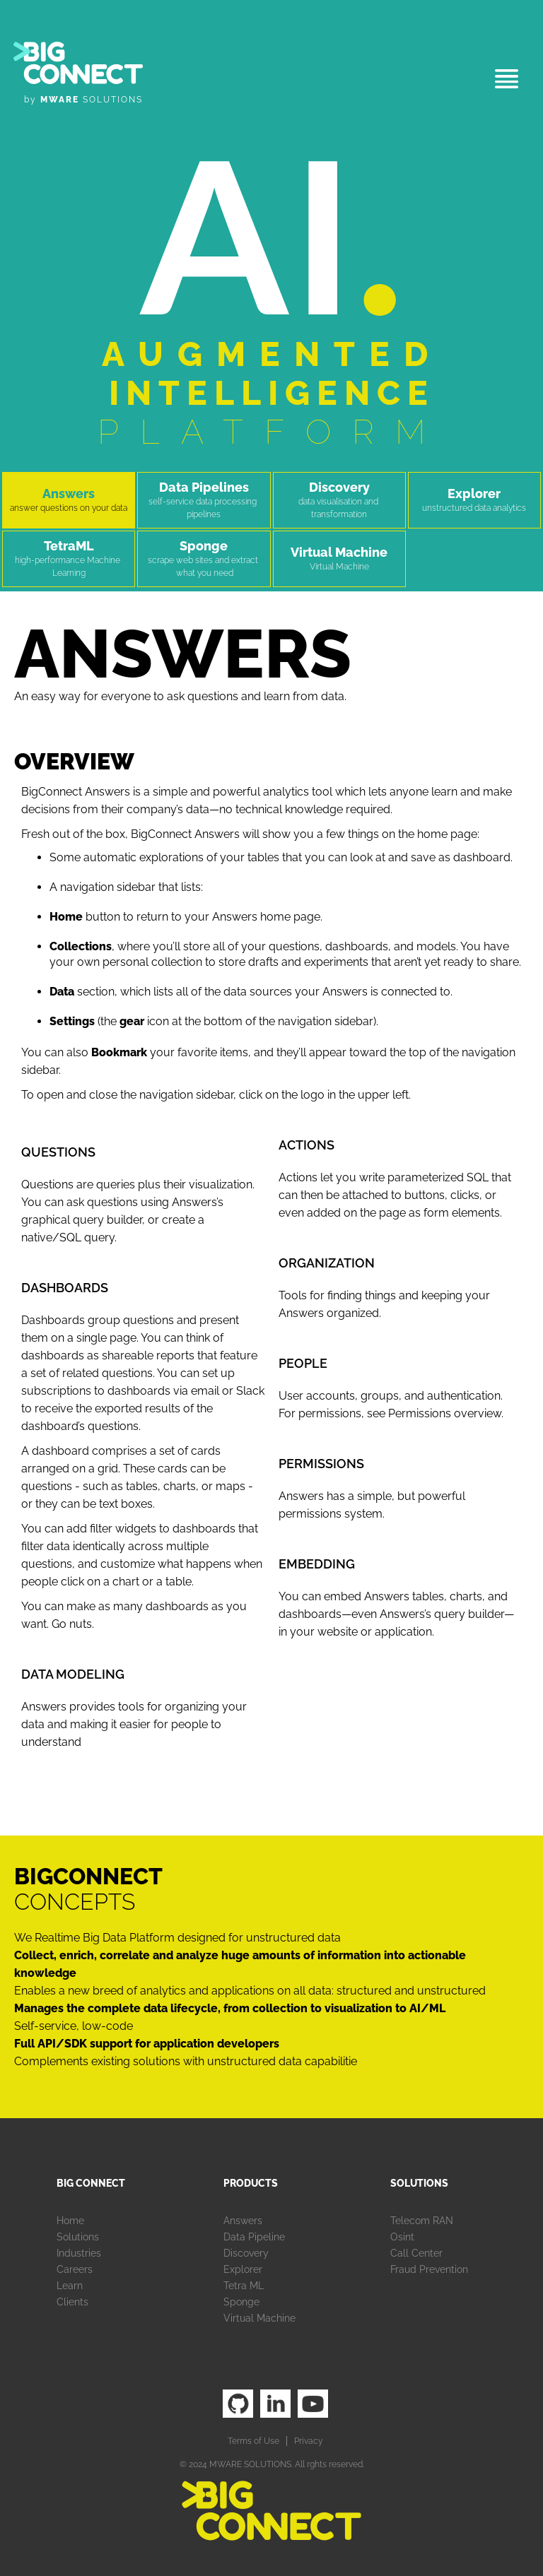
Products (250, 2183)
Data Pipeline (254, 2237)
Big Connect (91, 2183)
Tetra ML (243, 2285)
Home (70, 2220)
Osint (402, 2237)
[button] (507, 78)
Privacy (308, 2441)
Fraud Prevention (429, 2269)
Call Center (416, 2253)
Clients (72, 2302)
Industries (79, 2253)
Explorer (242, 2269)
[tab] (68, 500)
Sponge (241, 2302)
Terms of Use (253, 2441)
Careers (75, 2269)
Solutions (78, 2237)
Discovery (246, 2253)
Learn (70, 2285)
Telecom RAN (421, 2220)
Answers (242, 2220)
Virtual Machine (259, 2318)
